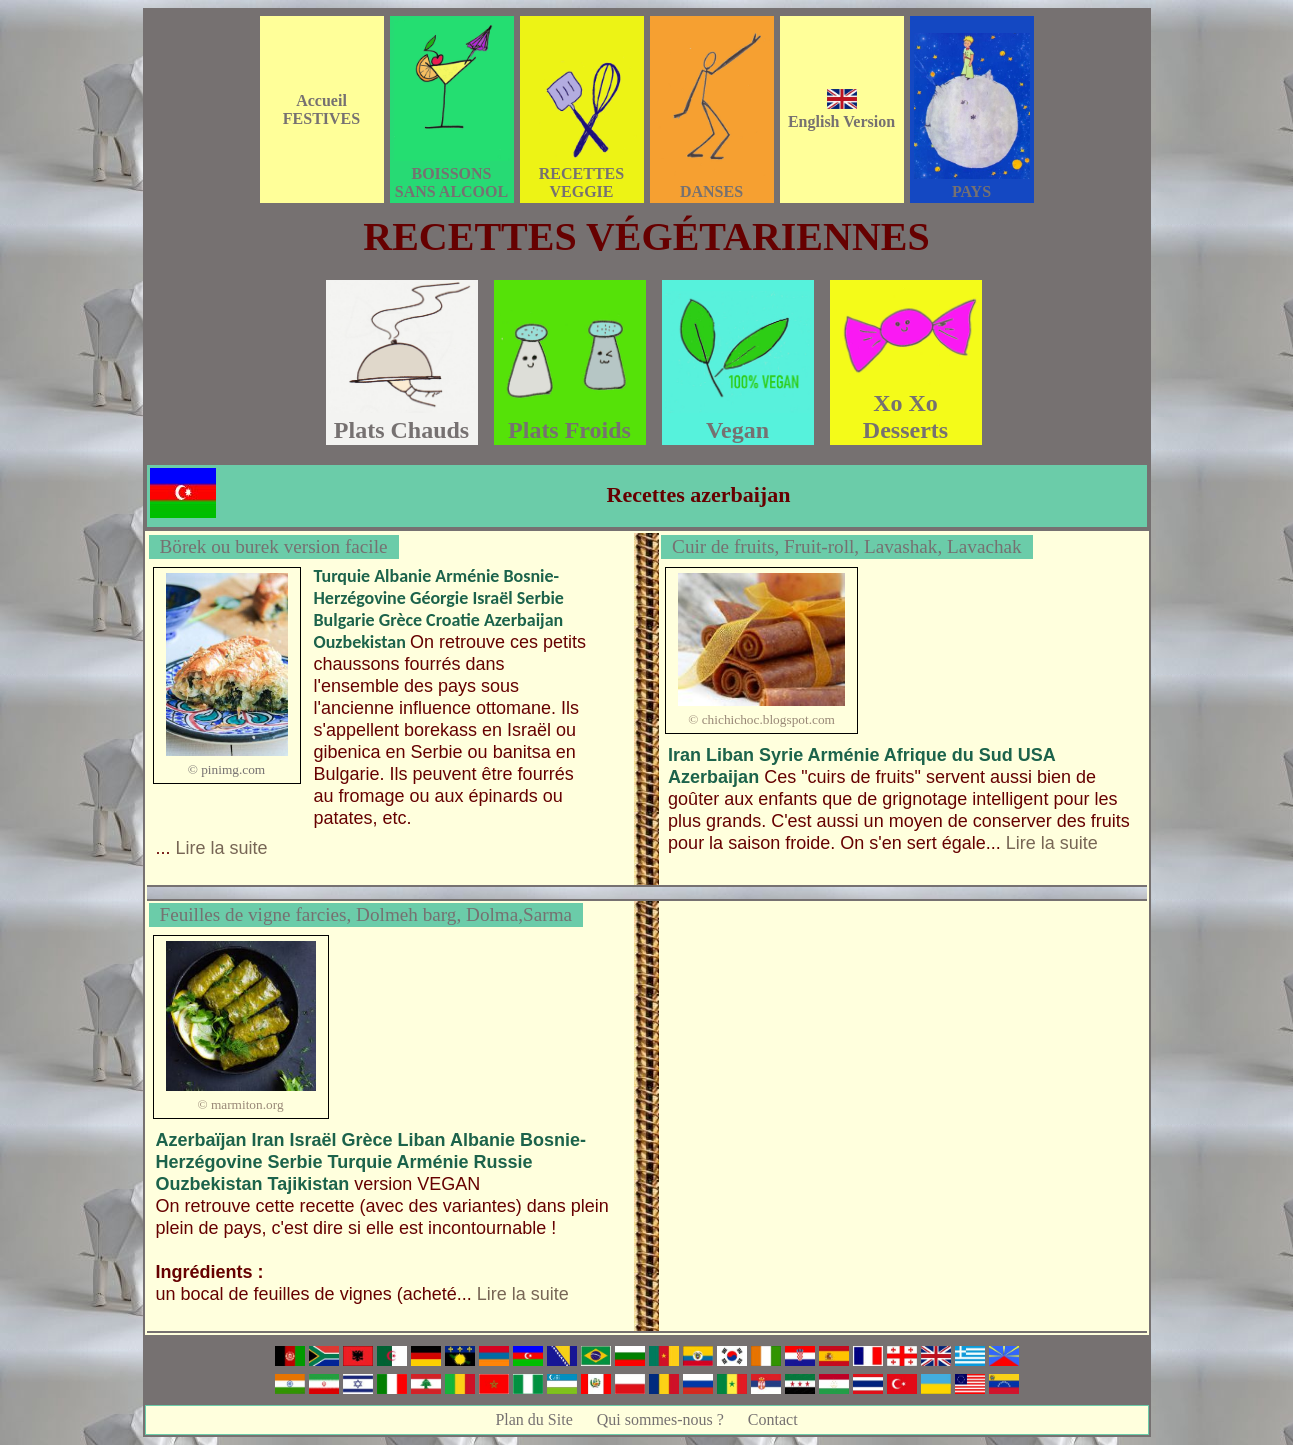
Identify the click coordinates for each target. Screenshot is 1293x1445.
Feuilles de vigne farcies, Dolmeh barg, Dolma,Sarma (366, 914)
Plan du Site (533, 1419)
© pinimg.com (227, 769)
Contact (773, 1419)
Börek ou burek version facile (274, 546)
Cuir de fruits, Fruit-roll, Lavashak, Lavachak (847, 546)
